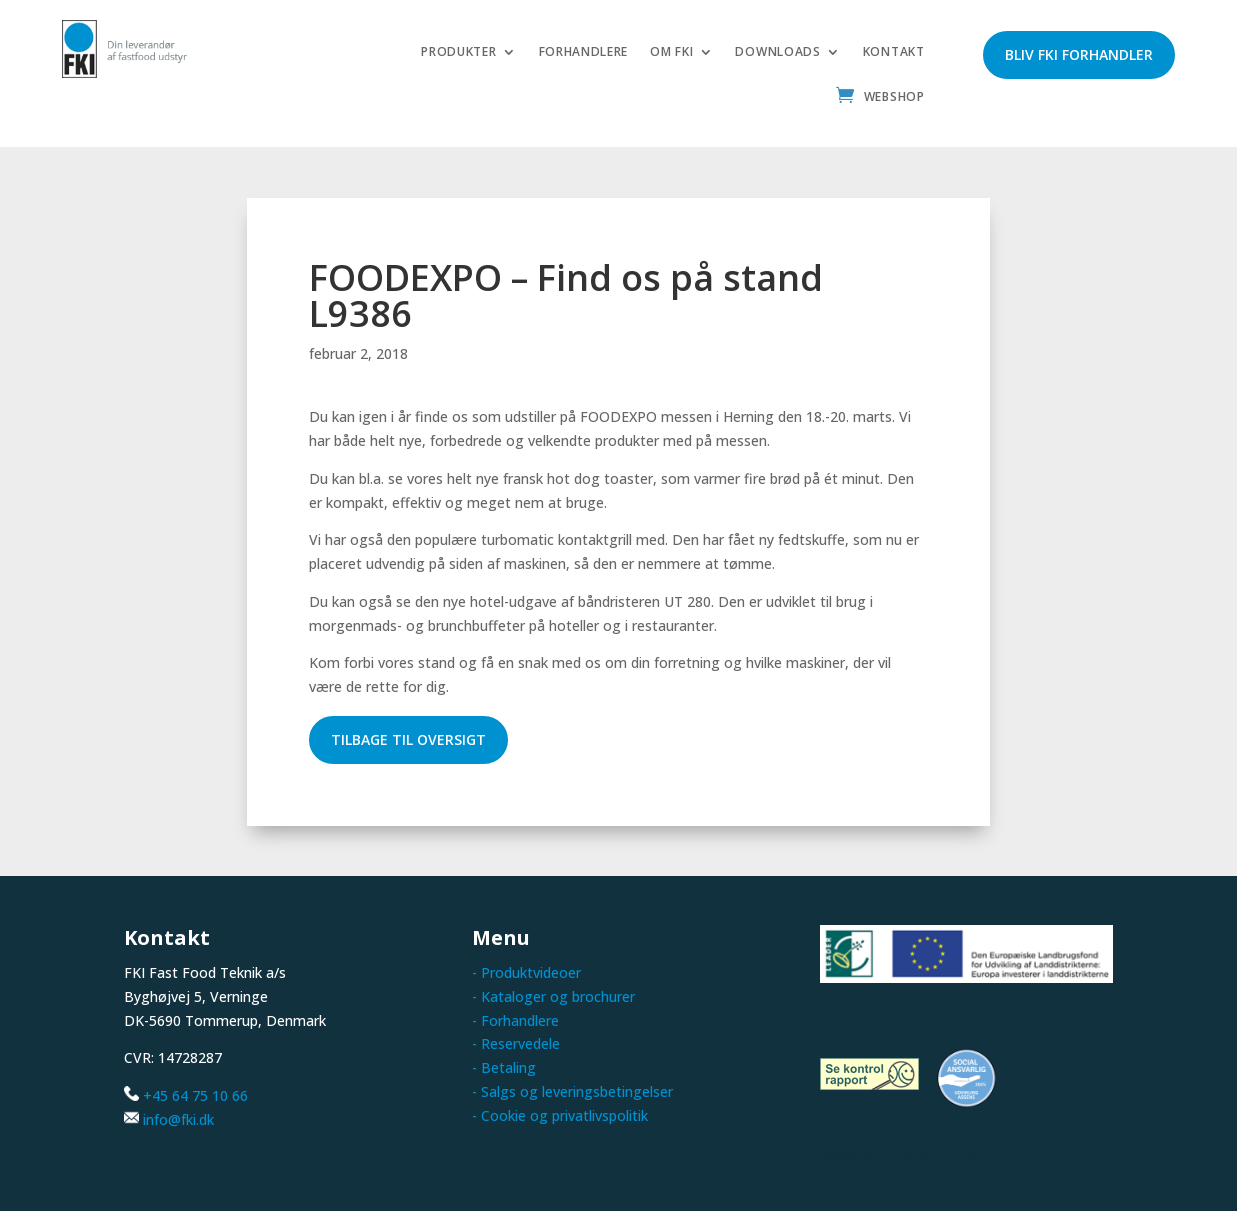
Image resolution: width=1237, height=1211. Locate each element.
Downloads (777, 52)
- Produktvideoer (526, 972)
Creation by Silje (1007, 1153)
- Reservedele (516, 1043)
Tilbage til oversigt (408, 739)
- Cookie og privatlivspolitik (560, 1115)
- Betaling (504, 1067)
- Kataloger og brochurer (553, 996)
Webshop (894, 97)
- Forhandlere (515, 1019)
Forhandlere (584, 52)
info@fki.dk (178, 1119)
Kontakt (894, 52)
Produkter (458, 52)
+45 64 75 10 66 (195, 1095)
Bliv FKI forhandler (1079, 54)
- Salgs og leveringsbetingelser (572, 1091)
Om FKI (671, 52)
